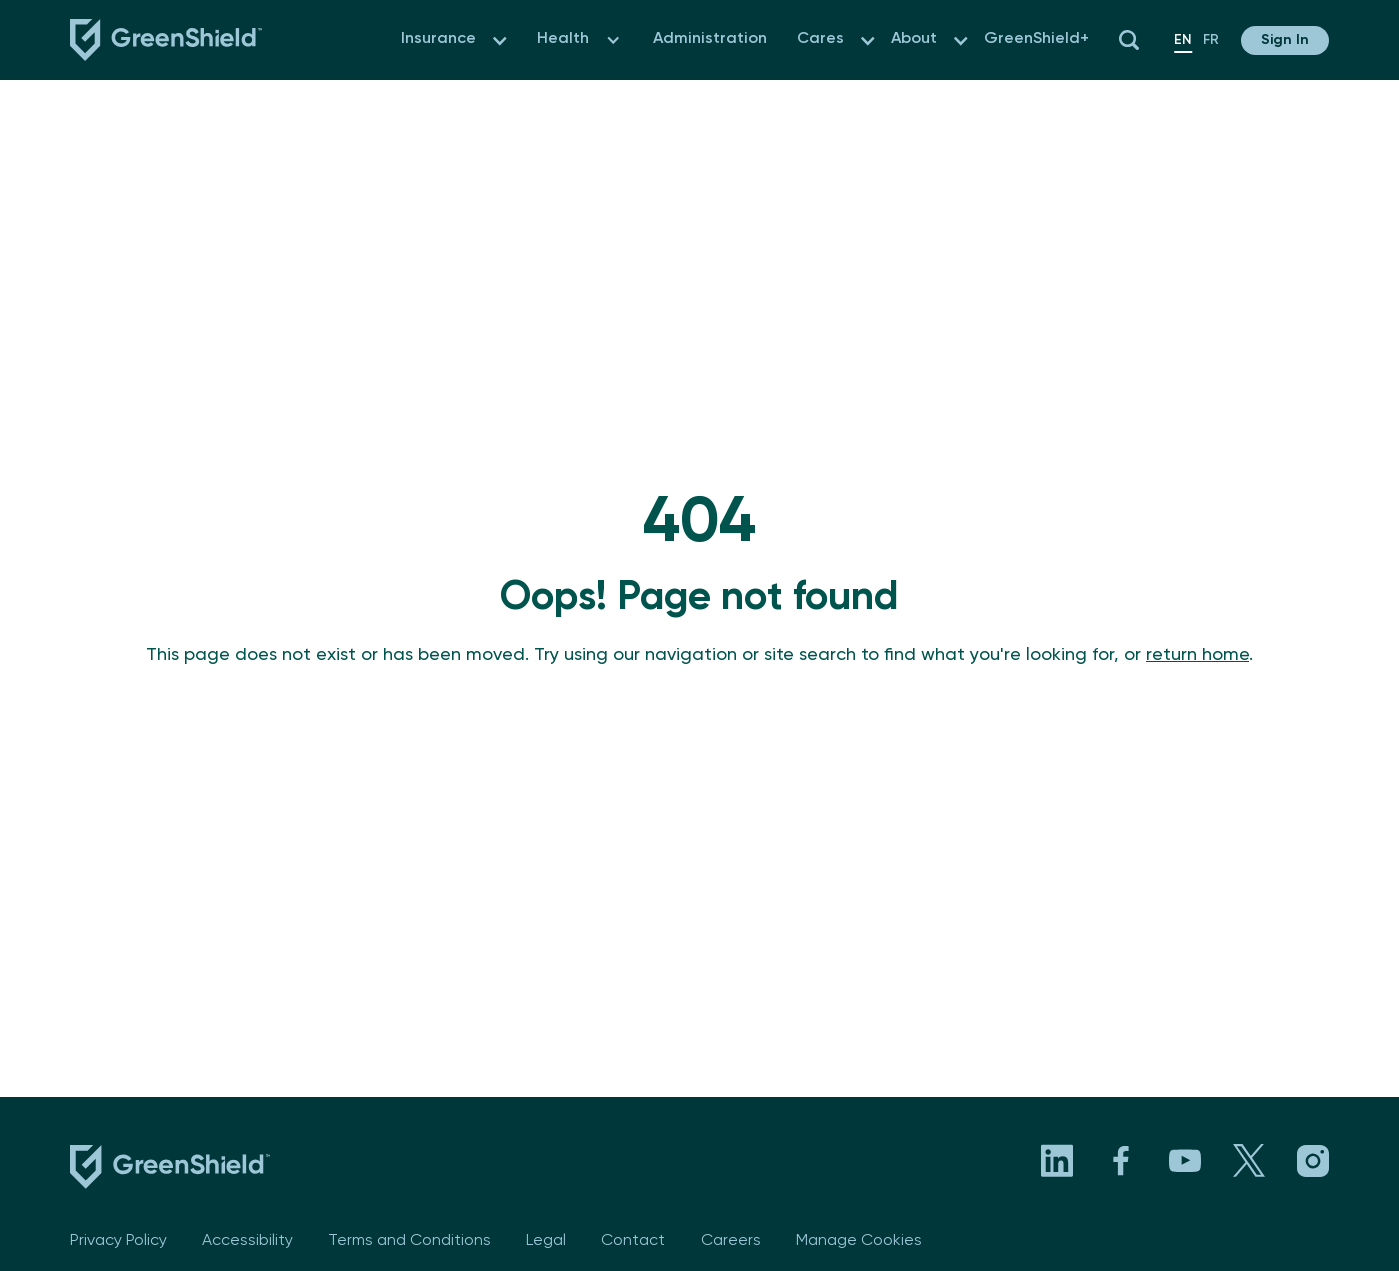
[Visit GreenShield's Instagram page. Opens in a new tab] (1313, 1161)
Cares (820, 39)
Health (563, 39)
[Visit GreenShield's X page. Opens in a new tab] (1249, 1161)
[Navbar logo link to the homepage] (166, 40)
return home (1197, 655)
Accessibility (247, 1241)
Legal (546, 1241)
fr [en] (1211, 40)
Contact (633, 1241)
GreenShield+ (1036, 39)
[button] (499, 40)
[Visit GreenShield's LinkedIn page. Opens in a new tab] (1057, 1161)
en (1183, 40)
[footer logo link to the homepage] (170, 1171)
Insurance (438, 39)
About (914, 39)
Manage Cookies (859, 1241)
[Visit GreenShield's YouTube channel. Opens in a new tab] (1185, 1161)
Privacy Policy (118, 1241)
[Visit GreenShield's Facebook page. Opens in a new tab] (1121, 1161)
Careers (731, 1241)
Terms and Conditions (409, 1241)
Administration (710, 39)
